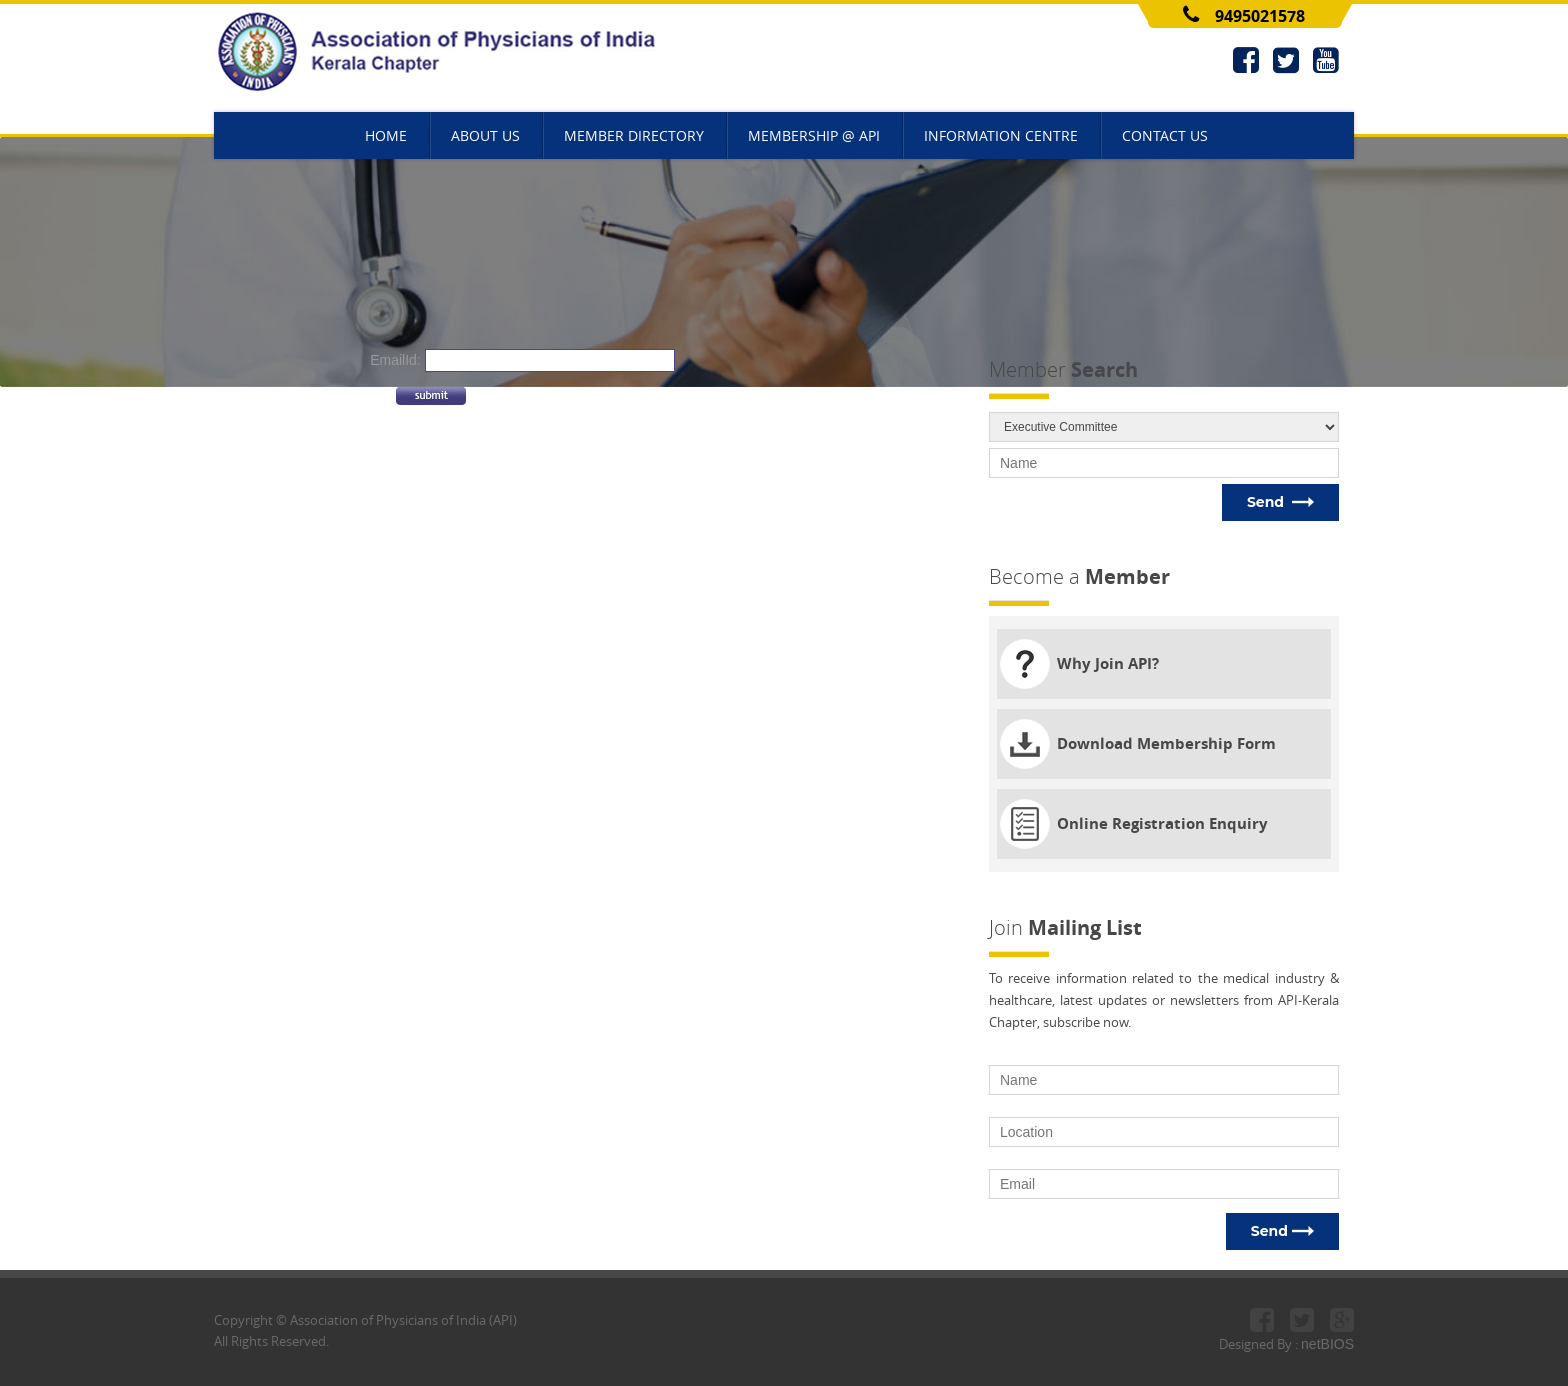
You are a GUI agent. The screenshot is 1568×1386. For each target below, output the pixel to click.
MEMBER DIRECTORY (634, 135)
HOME (386, 135)
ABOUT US (485, 135)
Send (1280, 502)
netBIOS (1327, 1344)
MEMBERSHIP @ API (814, 135)
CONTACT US (1165, 135)
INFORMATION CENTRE (1001, 135)
